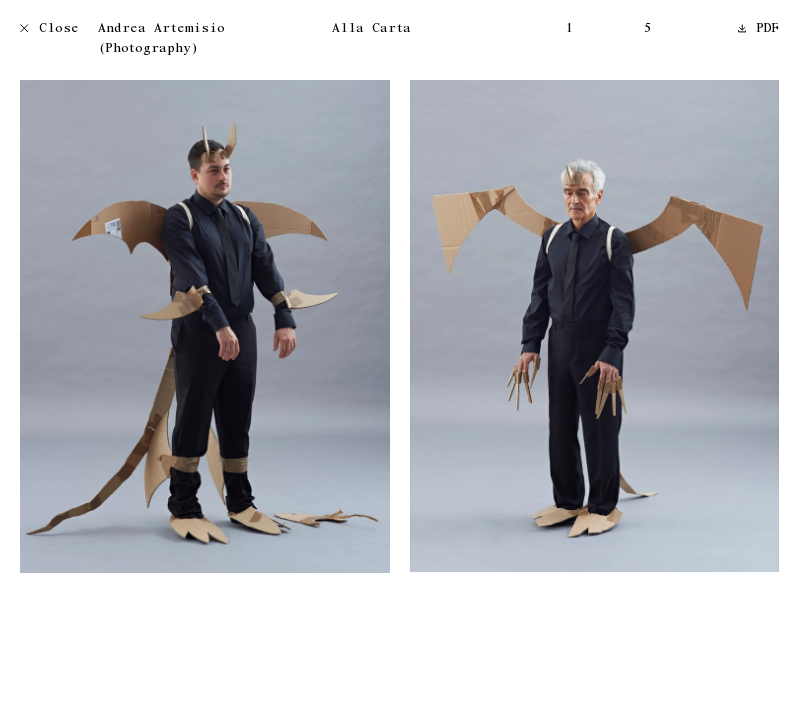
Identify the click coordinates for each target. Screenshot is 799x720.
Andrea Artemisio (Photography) (161, 39)
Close (49, 29)
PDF (759, 29)
